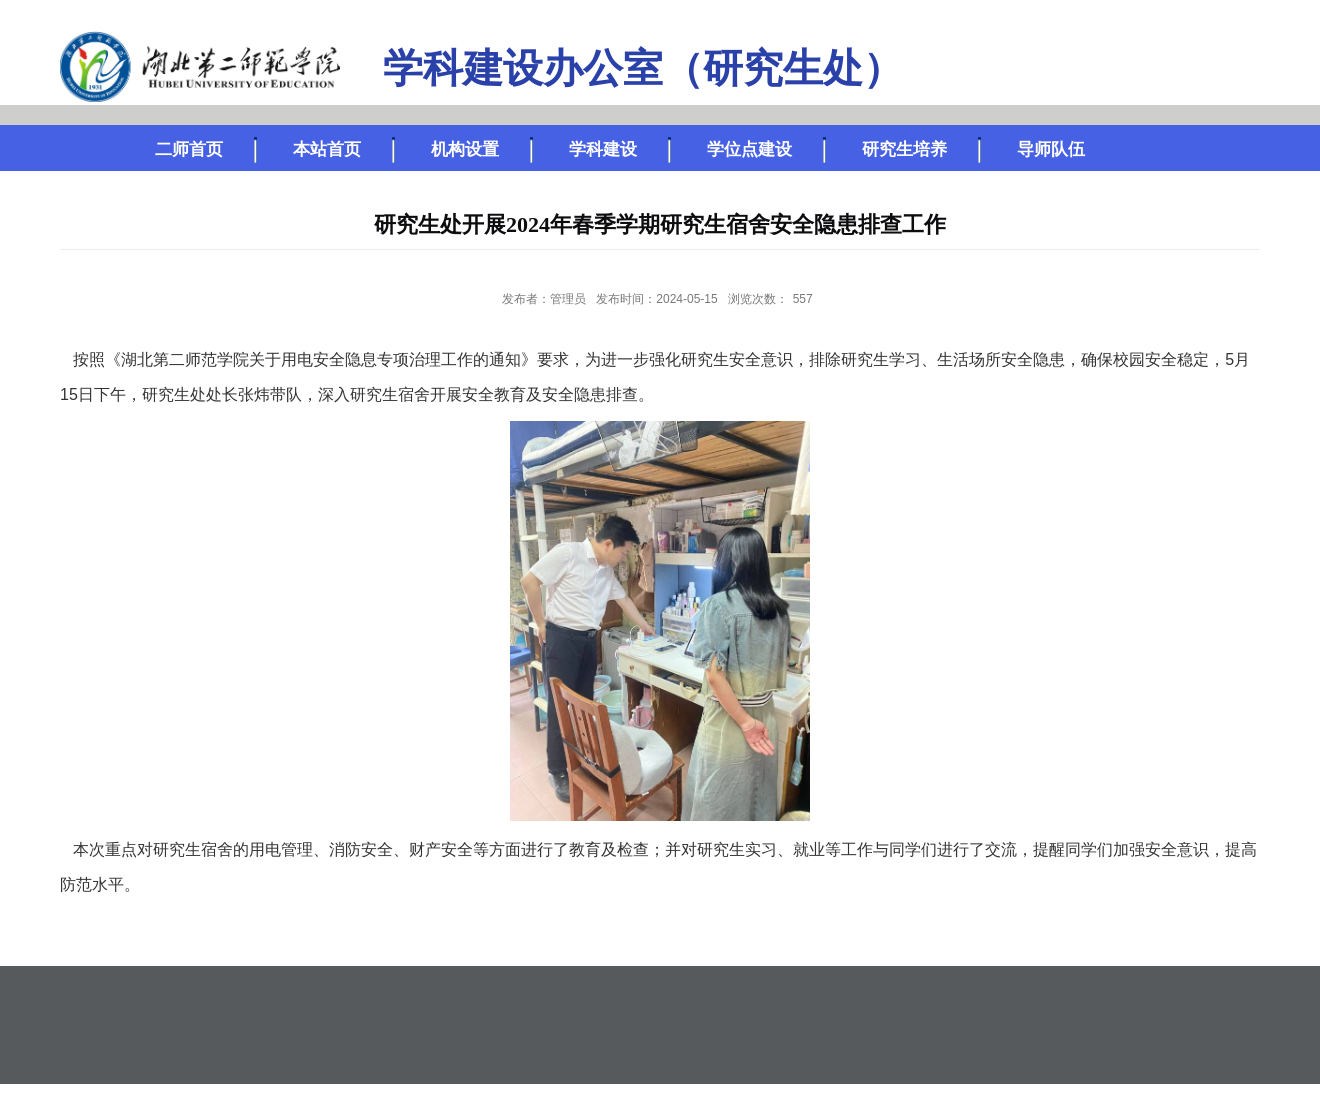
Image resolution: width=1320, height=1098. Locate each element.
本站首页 (327, 149)
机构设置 (465, 149)
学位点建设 (749, 149)
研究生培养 (904, 149)
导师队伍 (1051, 149)
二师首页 (189, 149)
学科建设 (603, 149)
